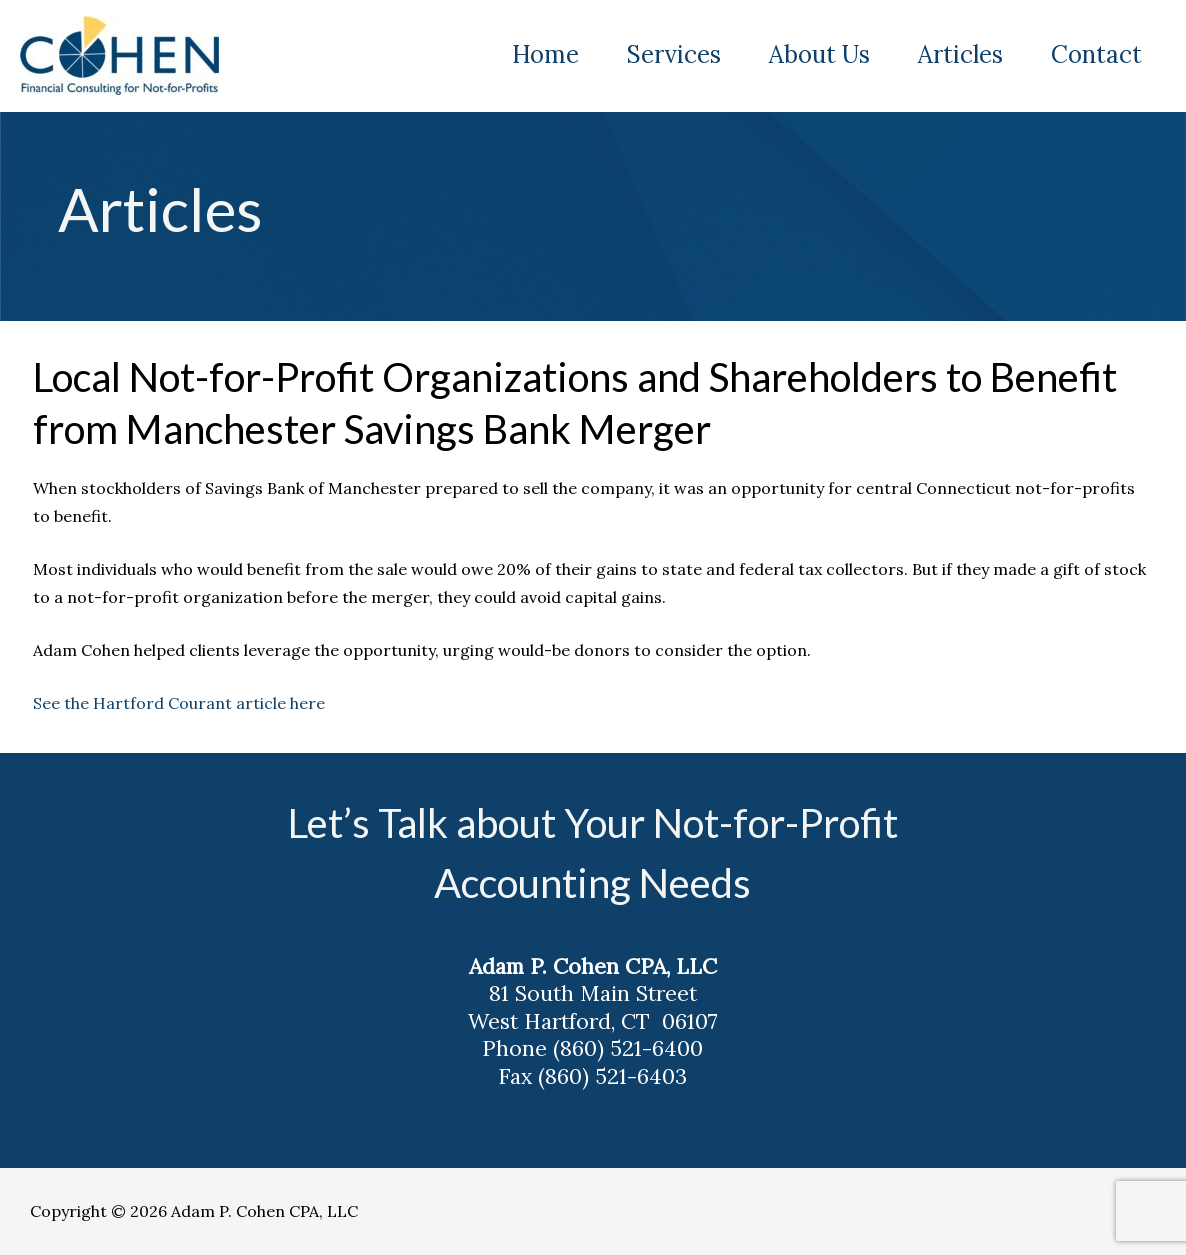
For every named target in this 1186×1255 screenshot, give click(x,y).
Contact (1096, 54)
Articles (960, 54)
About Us (819, 54)
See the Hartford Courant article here (183, 703)
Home (545, 54)
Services (674, 54)
